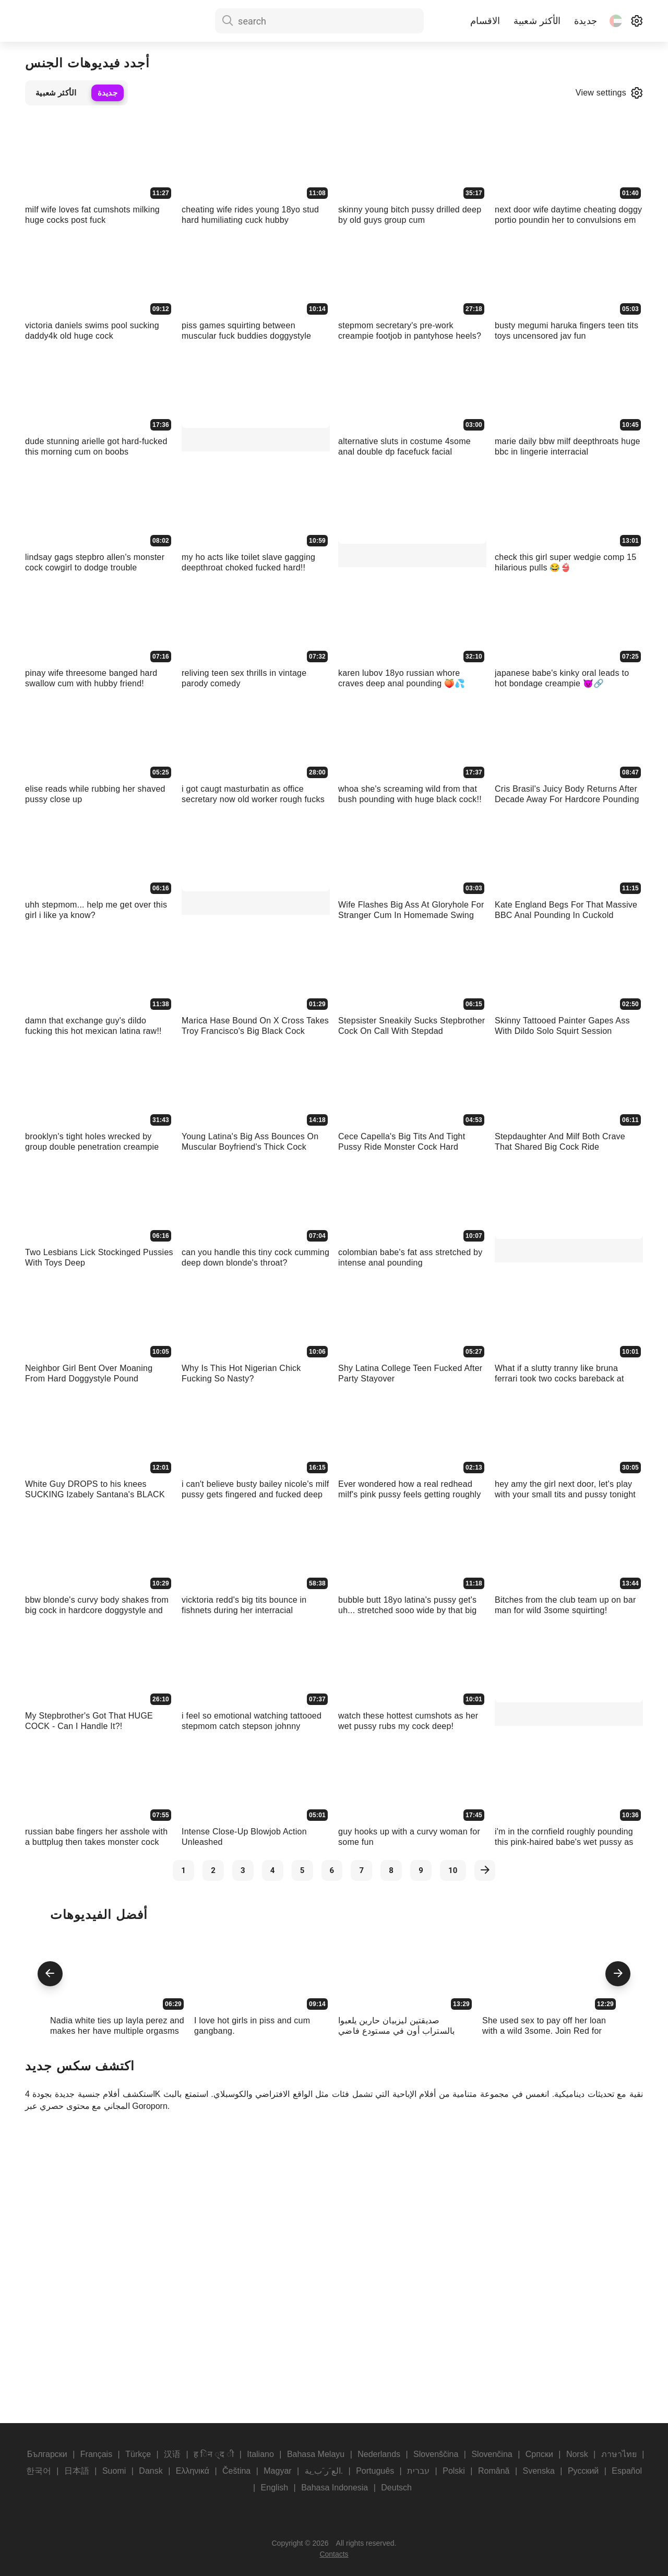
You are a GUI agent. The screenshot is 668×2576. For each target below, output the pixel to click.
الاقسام (485, 21)
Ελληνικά (192, 2470)
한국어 (38, 2470)
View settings (609, 93)
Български (47, 2454)
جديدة (585, 21)
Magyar (277, 2470)
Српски (539, 2454)
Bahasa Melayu (315, 2454)
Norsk (577, 2454)
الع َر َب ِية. (324, 2470)
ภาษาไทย (619, 2454)
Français (96, 2454)
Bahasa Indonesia (334, 2487)
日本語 (76, 2470)
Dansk (150, 2470)
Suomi (114, 2470)
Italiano (260, 2454)
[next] (484, 1870)
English (274, 2487)
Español (627, 2470)
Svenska (538, 2470)
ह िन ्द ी (214, 2454)
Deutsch (396, 2487)
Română (493, 2470)
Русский (583, 2470)
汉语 (172, 2454)
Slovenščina (435, 2454)
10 (453, 1870)
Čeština (236, 2470)
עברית (418, 2470)
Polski (454, 2470)
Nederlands (378, 2454)
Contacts (333, 2554)
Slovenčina (491, 2454)
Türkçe (138, 2454)
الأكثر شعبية (537, 21)
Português (375, 2470)
